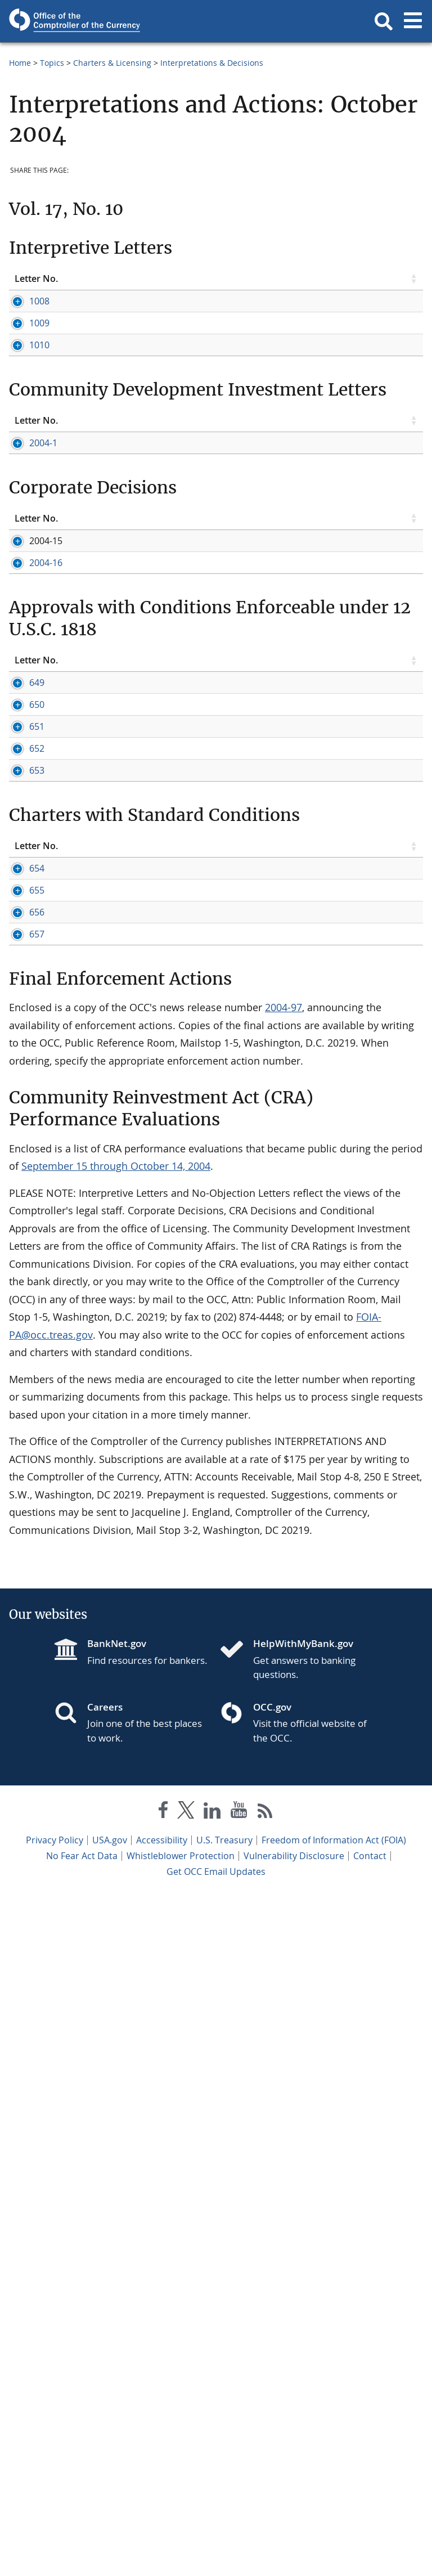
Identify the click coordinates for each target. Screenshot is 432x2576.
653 (22, 1364)
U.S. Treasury (224, 2521)
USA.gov (109, 2521)
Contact (369, 2536)
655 (22, 1521)
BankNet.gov (116, 2324)
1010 (25, 493)
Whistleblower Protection (181, 2536)
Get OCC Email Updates (216, 2552)
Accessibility (161, 2521)
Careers (105, 2387)
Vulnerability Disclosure (294, 2536)
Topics (52, 62)
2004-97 (283, 1688)
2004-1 (29, 740)
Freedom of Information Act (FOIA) (334, 2521)
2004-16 (31, 971)
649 (22, 1128)
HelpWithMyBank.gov (303, 2324)
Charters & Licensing (112, 62)
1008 (25, 301)
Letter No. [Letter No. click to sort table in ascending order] (36, 278)
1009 (25, 372)
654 (22, 1487)
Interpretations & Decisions (211, 62)
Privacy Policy (54, 2521)
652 (22, 1293)
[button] (383, 21)
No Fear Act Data (82, 2536)
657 (22, 1602)
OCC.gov (272, 2387)
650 (22, 1199)
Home (20, 62)
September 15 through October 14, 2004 (115, 1847)
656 (22, 1556)
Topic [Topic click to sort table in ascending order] (109, 278)
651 (22, 1246)
